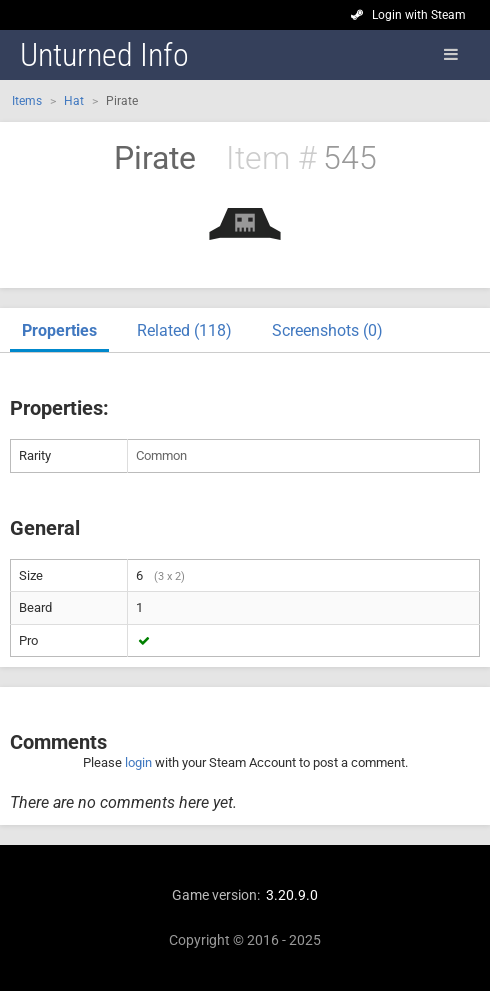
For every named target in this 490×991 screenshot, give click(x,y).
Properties (59, 330)
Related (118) (184, 330)
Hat (74, 101)
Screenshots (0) (327, 330)
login (138, 762)
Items (27, 101)
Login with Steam (419, 15)
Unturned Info (104, 55)
